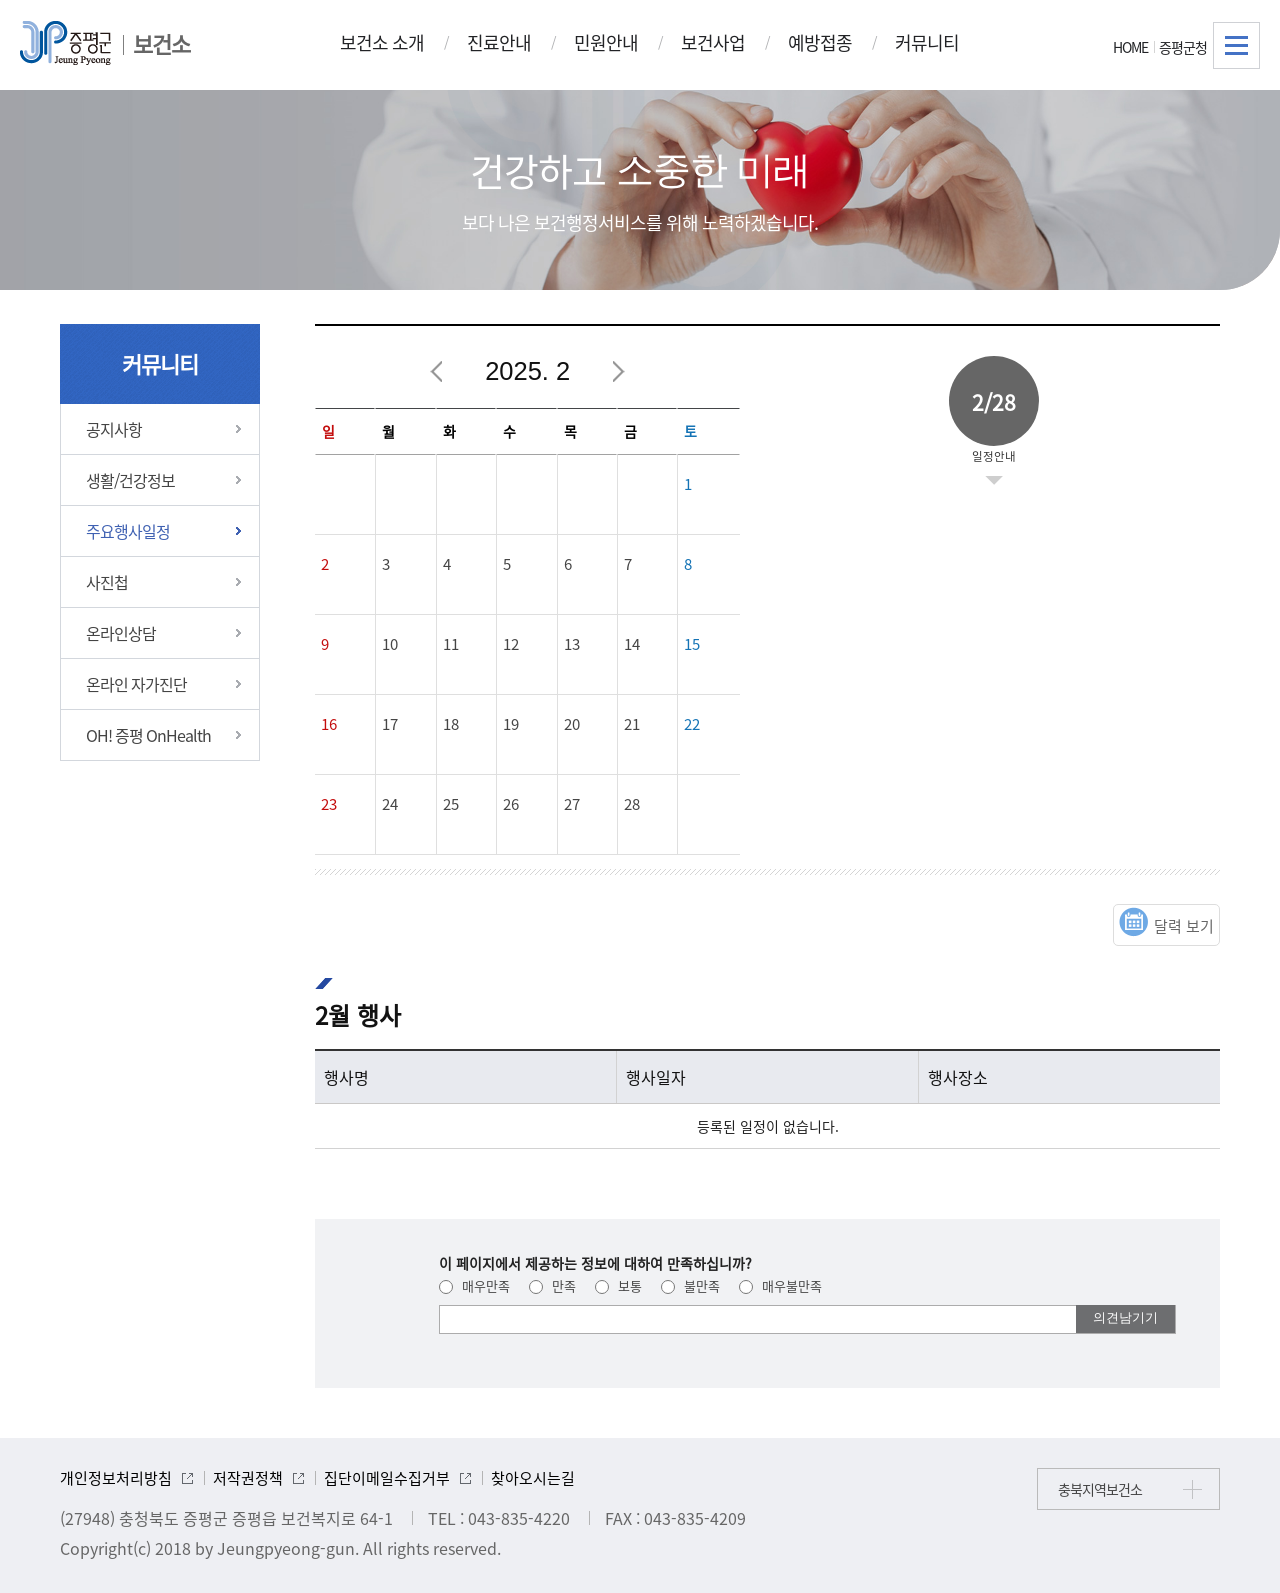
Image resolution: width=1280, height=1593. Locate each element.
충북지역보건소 (1100, 1489)
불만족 (690, 1285)
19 (511, 724)
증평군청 (1183, 47)
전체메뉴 (1236, 45)
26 (511, 804)
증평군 (65, 43)
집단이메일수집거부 (387, 1478)
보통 (618, 1285)
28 (632, 804)
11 (451, 644)
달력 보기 (1184, 926)
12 (511, 644)
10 (390, 644)
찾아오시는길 (533, 1478)
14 (632, 644)
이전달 (437, 372)
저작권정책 (248, 1478)
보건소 (161, 43)
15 (692, 644)
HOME (1130, 47)
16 (329, 724)
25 (451, 804)
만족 (552, 1285)
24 (390, 804)
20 (572, 724)
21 (632, 724)
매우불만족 (780, 1285)
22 (692, 724)
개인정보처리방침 (116, 1478)
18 (451, 724)
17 (390, 724)
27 (572, 804)
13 (572, 644)
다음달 (618, 372)
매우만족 (474, 1285)
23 (329, 804)
